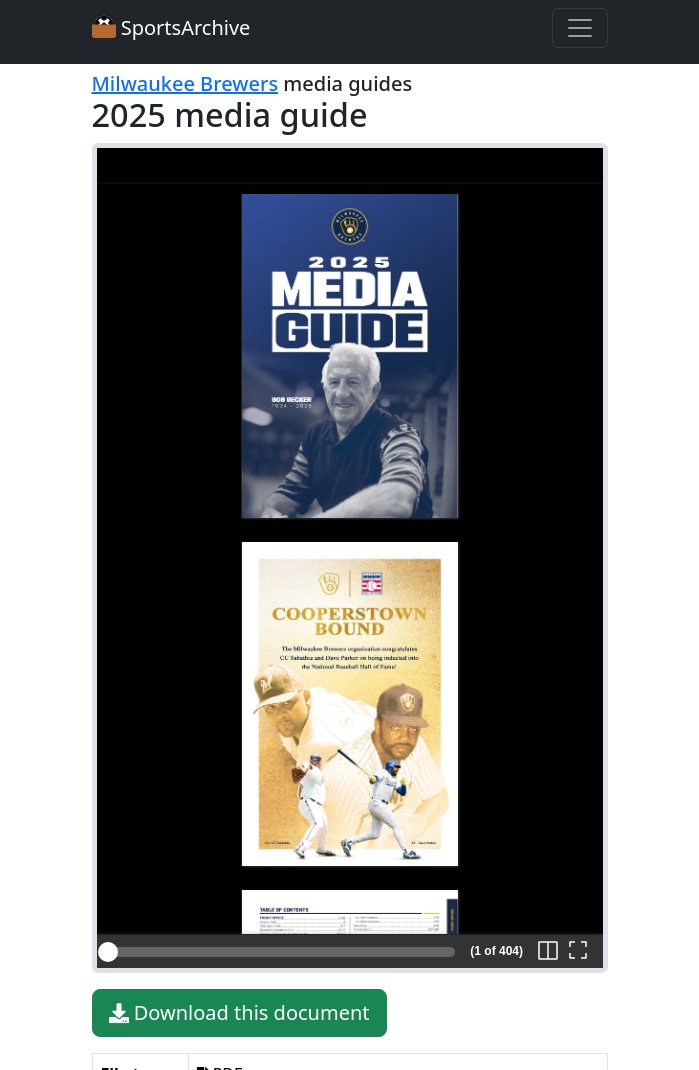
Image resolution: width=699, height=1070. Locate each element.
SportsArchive (171, 27)
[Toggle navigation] (580, 28)
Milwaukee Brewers (185, 83)
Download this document (239, 1013)
